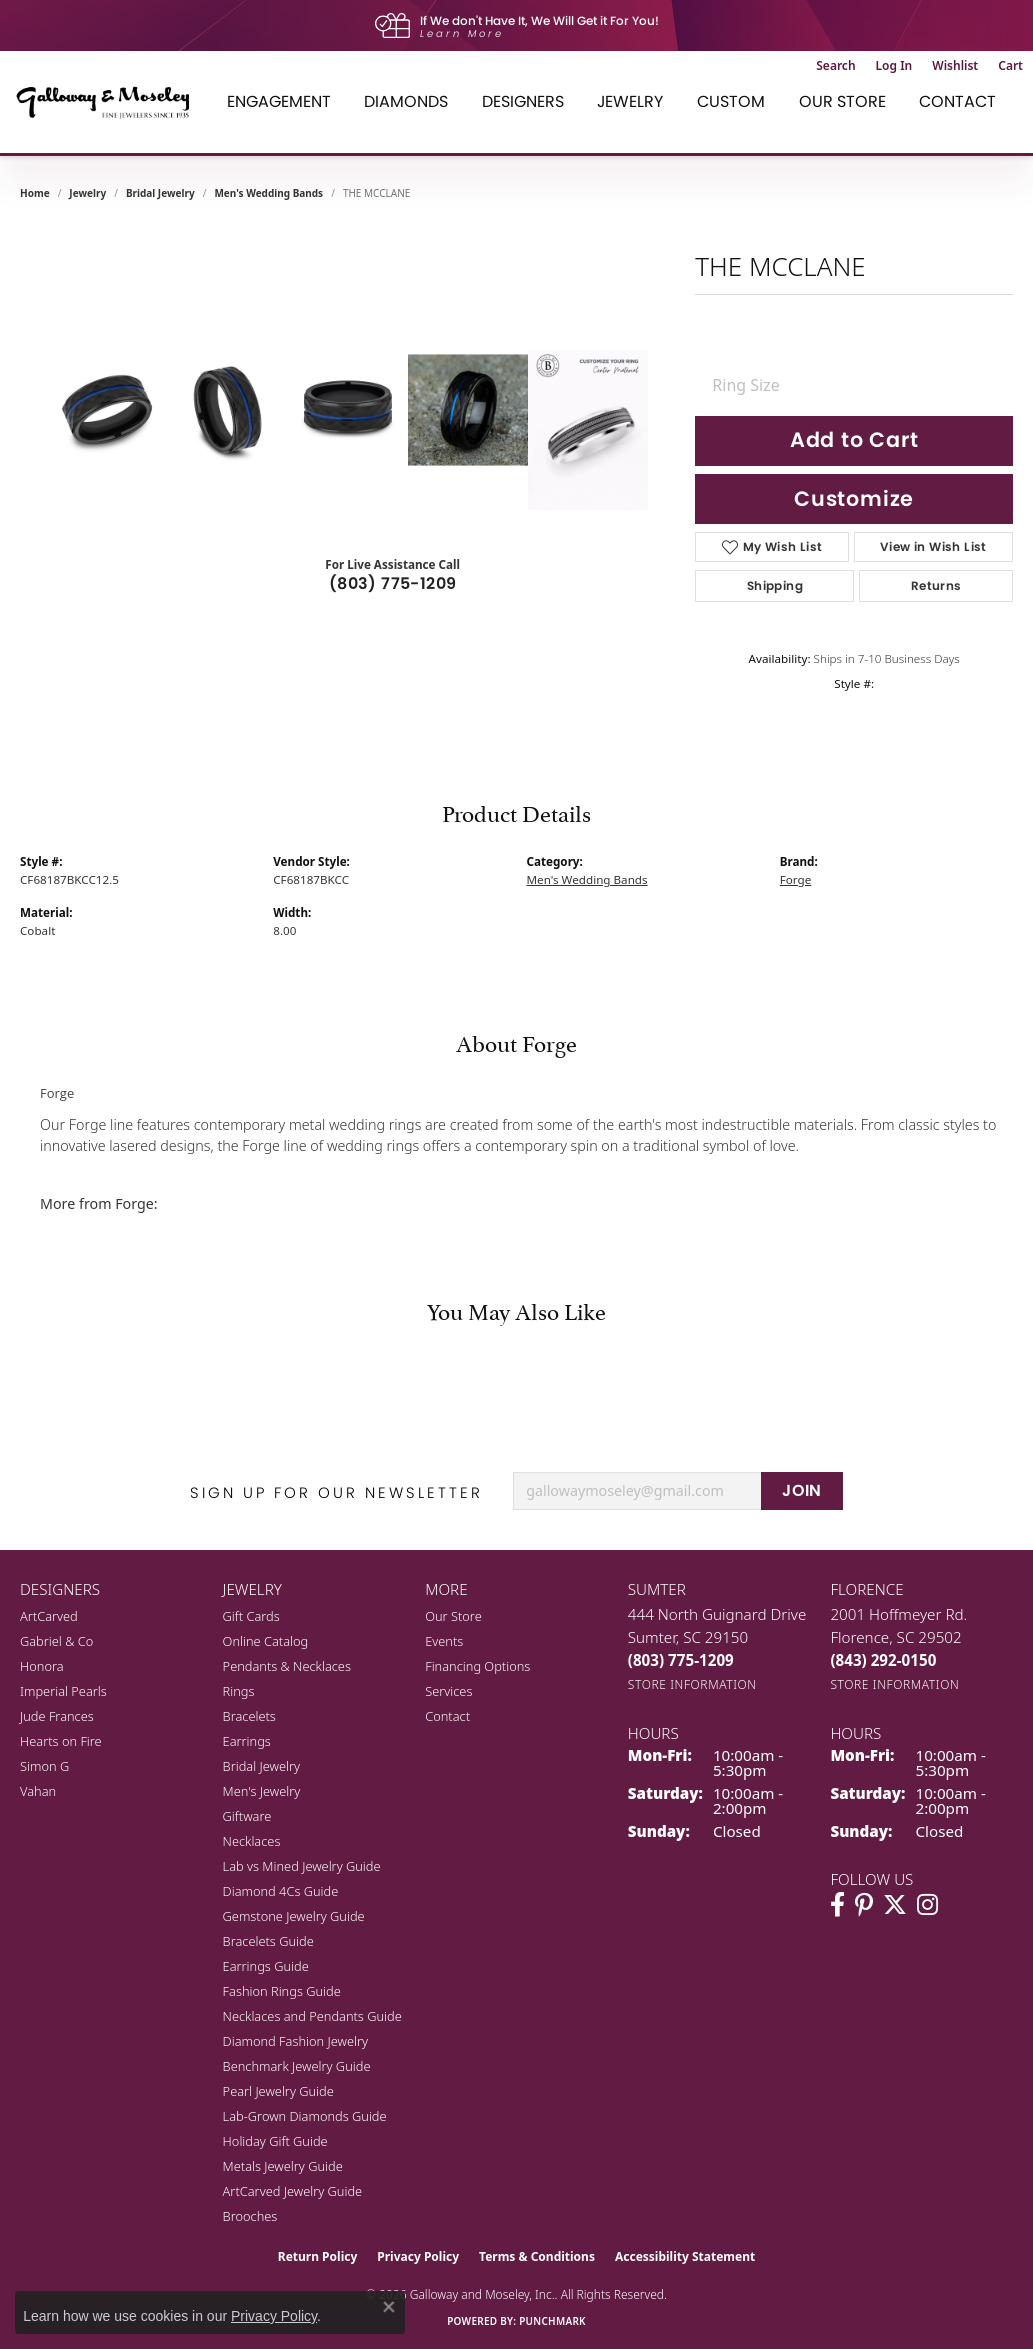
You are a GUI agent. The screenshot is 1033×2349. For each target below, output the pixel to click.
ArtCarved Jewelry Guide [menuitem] (293, 2191)
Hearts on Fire (61, 1741)
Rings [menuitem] (239, 1691)
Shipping (775, 585)
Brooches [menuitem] (250, 2216)
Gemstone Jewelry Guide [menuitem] (294, 1916)
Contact (957, 101)
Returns (936, 585)
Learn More (462, 33)
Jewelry (630, 101)
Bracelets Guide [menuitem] (268, 1941)
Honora (42, 1666)
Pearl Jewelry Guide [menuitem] (278, 2091)
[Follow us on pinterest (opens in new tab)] (864, 1905)
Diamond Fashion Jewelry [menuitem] (295, 2041)
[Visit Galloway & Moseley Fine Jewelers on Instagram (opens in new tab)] (927, 1905)
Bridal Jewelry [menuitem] (261, 1766)
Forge (796, 879)
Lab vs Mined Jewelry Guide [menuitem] (302, 1866)
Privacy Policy (418, 2256)
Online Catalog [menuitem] (266, 1641)
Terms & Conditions (537, 2256)
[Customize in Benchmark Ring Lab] (588, 430)
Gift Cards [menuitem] (251, 1616)
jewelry (87, 193)
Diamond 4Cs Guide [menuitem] (281, 1891)
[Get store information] (692, 1684)
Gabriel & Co (56, 1641)
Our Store (842, 101)
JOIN (802, 1490)
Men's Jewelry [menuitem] (262, 1791)
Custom (731, 101)
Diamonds (406, 101)
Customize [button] (854, 498)
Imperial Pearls (63, 1691)
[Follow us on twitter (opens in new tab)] (895, 1905)
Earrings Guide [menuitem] (266, 1966)
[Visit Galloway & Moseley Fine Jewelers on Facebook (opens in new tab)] (837, 1905)
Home (35, 193)
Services (448, 1691)
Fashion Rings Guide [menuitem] (282, 1991)
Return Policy (318, 2256)
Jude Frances (57, 1716)
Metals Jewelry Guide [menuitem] (283, 2166)
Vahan (38, 1791)
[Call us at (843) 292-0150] (883, 1660)
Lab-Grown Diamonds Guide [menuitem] (305, 2116)
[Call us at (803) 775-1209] (681, 1660)
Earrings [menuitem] (247, 1741)
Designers (523, 101)
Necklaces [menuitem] (252, 1841)
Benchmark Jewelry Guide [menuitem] (297, 2066)
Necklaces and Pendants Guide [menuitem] (312, 2016)
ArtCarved (49, 1616)
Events (444, 1641)
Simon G (44, 1766)
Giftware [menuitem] (247, 1816)
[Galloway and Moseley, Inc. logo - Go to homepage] (110, 102)
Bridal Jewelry (160, 193)
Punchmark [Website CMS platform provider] (552, 2321)
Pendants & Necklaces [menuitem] (287, 1666)
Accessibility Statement (685, 2256)
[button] (835, 66)
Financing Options (477, 1666)
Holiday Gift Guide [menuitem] (275, 2141)
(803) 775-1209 (393, 583)
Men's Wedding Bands (268, 193)
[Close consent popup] (389, 2307)
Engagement (279, 101)
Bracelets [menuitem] (249, 1716)
